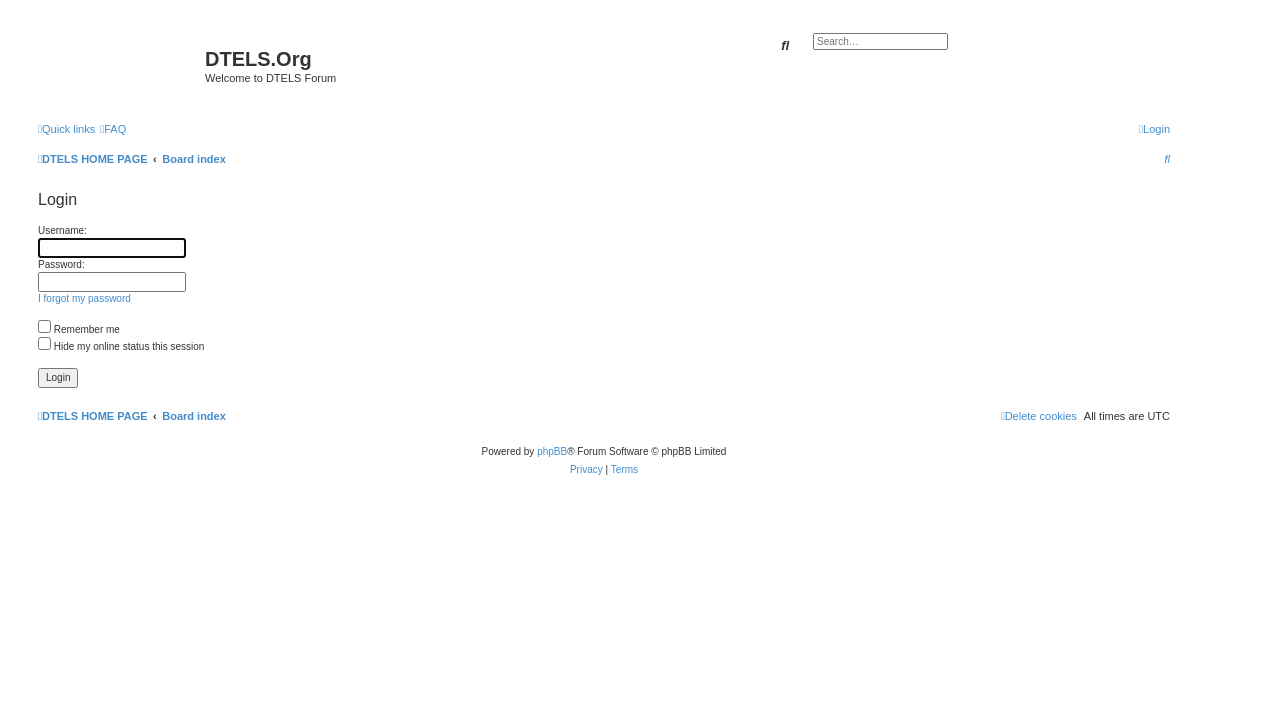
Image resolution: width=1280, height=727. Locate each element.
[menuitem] (113, 129)
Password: (61, 264)
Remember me (79, 329)
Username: (62, 230)
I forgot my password (84, 298)
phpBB (552, 451)
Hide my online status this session (121, 346)
